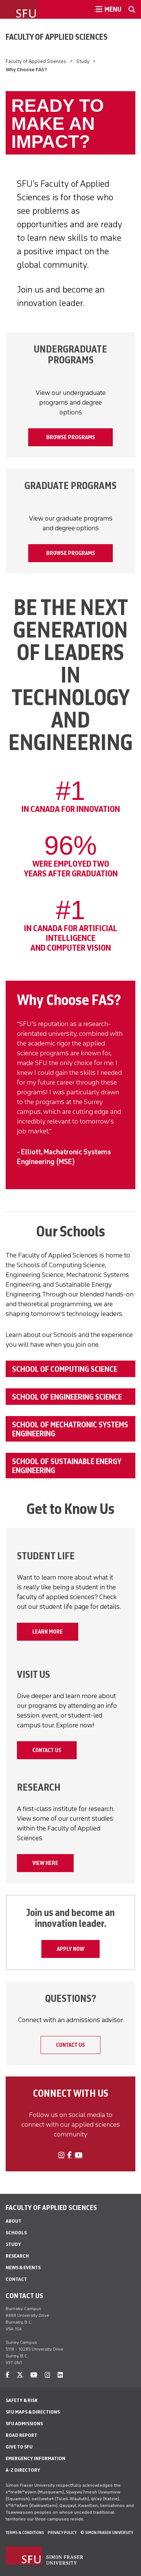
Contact (16, 2279)
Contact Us (46, 1750)
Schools (16, 2232)
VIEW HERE (45, 1863)
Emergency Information (35, 2458)
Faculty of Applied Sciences (57, 37)
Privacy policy (62, 2532)
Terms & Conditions (25, 2532)
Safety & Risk (22, 2400)
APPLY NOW (70, 1949)
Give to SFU (19, 2447)
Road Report (21, 2435)
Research (17, 2256)
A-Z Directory (23, 2470)
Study (82, 61)
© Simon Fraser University (106, 2532)
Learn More (47, 1631)
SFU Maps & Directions (33, 2412)
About (13, 2221)
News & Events (23, 2267)
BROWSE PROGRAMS (70, 437)
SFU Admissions (24, 2423)
